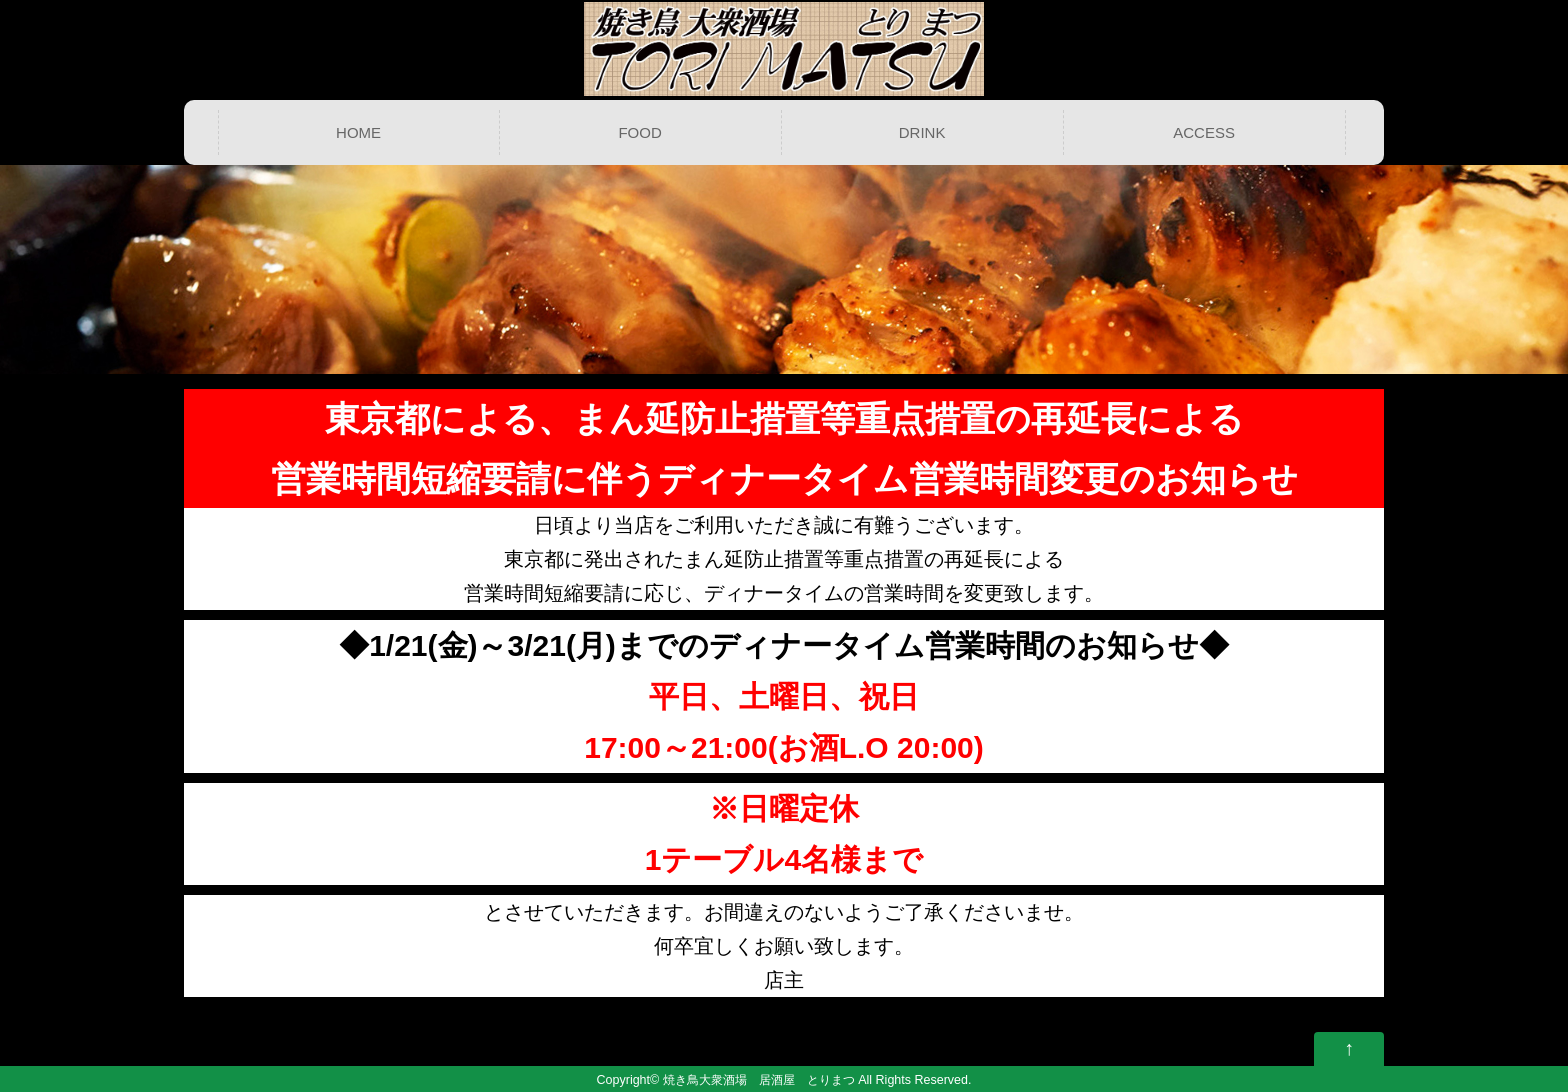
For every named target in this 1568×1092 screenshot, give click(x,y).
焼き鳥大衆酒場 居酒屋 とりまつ (759, 1080)
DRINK (922, 132)
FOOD (639, 132)
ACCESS (1204, 132)
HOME (358, 132)
